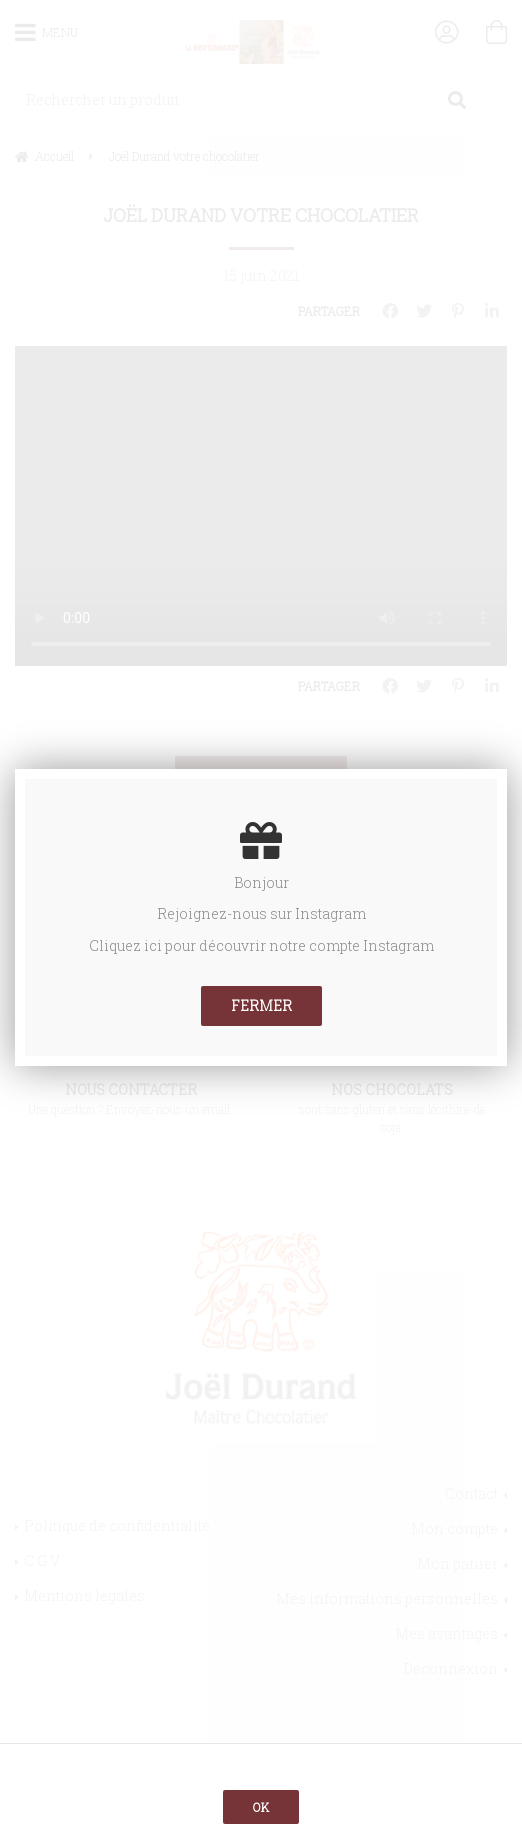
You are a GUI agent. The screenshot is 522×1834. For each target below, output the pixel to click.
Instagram (330, 913)
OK (261, 1807)
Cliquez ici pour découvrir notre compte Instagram (261, 945)
